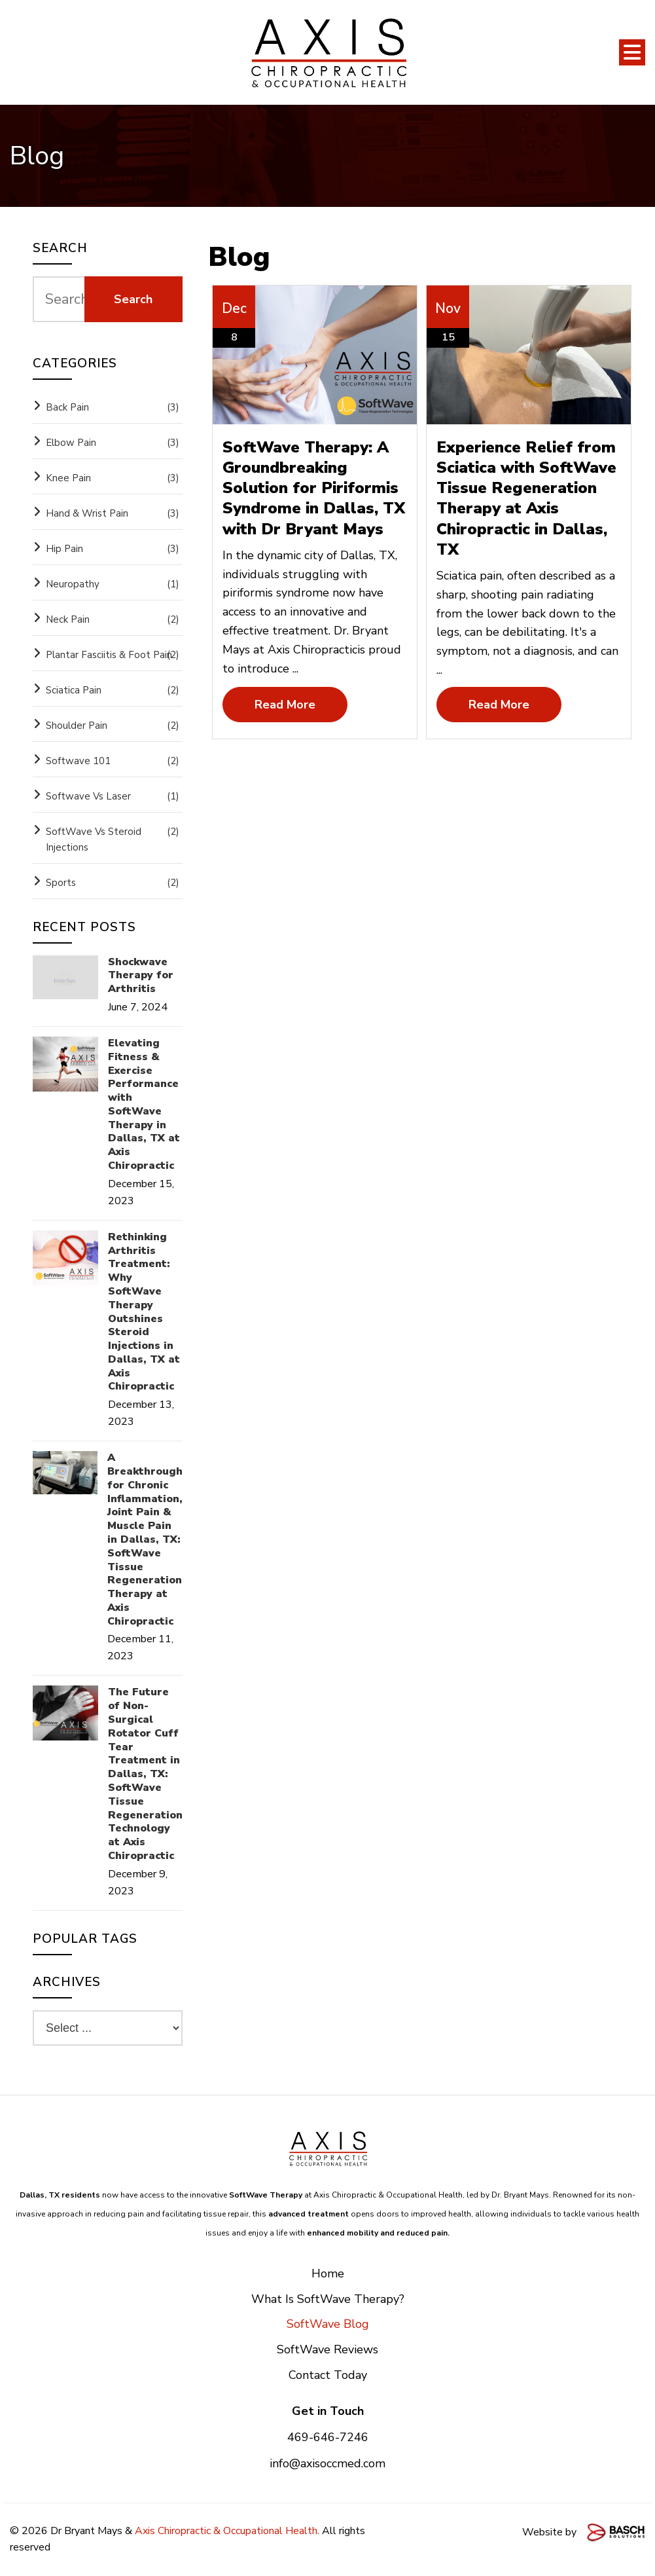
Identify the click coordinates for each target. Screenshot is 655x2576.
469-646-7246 (327, 2437)
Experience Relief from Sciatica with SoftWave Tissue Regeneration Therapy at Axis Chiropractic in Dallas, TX (526, 498)
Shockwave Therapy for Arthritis (140, 975)
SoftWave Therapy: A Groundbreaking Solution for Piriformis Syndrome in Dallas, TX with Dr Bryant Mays (313, 488)
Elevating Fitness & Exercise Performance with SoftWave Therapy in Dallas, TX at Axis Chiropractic (144, 1105)
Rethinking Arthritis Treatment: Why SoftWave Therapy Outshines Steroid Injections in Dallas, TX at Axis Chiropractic (144, 1312)
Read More (285, 704)
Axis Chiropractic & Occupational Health (226, 2531)
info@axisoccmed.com (327, 2463)
